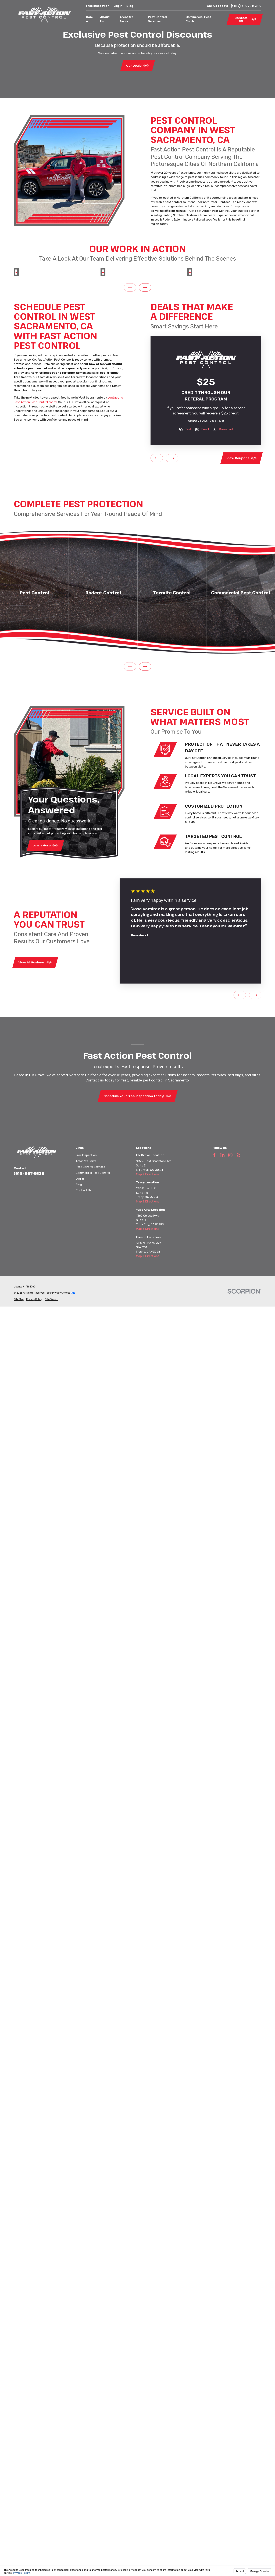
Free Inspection (97, 6)
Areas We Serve (86, 1228)
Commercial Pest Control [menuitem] (198, 19)
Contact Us (83, 1257)
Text (188, 496)
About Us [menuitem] (105, 19)
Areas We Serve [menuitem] (126, 19)
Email (205, 496)
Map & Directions (147, 1241)
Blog (129, 6)
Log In (118, 6)
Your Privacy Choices (61, 1360)
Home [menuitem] (89, 19)
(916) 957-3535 (246, 5)
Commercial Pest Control (93, 1240)
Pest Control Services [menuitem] (157, 19)
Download (226, 496)
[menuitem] (19, 1366)
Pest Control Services (90, 1234)
